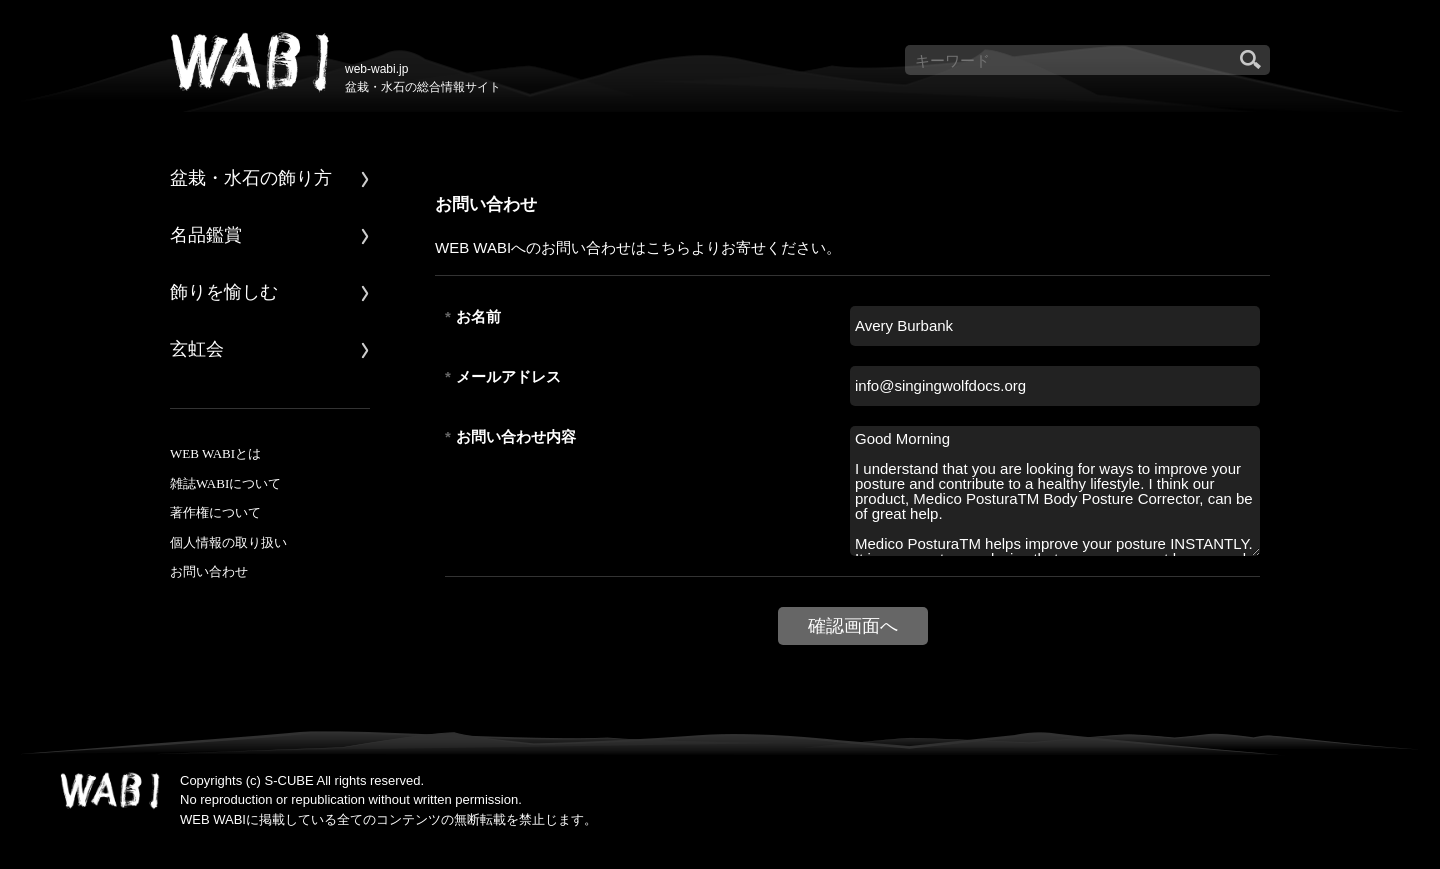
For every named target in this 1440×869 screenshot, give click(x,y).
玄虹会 (197, 349)
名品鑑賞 (206, 235)
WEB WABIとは (215, 453)
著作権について (215, 512)
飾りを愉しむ (224, 292)
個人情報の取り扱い (228, 542)
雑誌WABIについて (225, 483)
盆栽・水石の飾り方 (251, 178)
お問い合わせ (209, 571)
